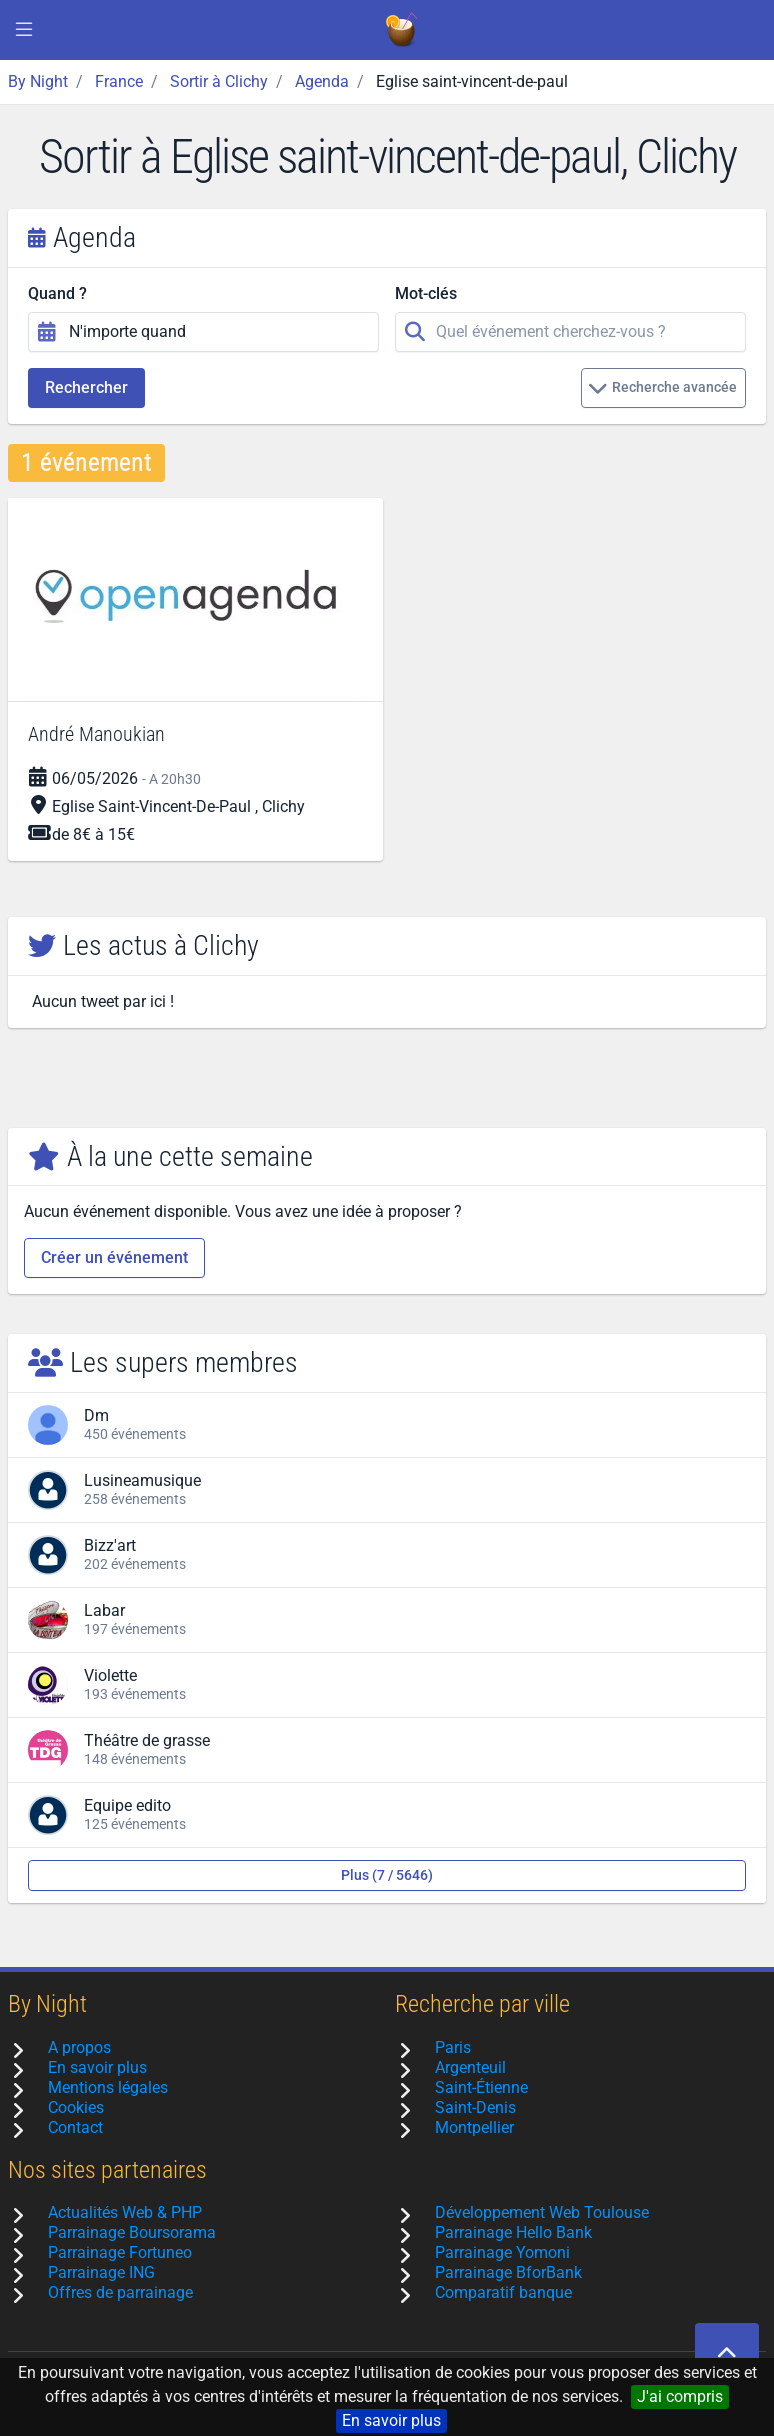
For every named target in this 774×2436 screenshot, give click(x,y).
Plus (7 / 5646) (387, 1875)
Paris (453, 2047)
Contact (75, 2127)
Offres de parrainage (120, 2292)
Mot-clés (426, 293)
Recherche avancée (662, 388)
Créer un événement (114, 1257)
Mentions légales (108, 2087)
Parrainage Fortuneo (120, 2252)
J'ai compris (680, 2396)
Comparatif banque (503, 2292)
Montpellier (474, 2127)
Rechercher (86, 387)
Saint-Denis (475, 2107)
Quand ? (57, 293)
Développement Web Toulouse (542, 2212)
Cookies (76, 2107)
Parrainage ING (101, 2272)
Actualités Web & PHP (125, 2212)
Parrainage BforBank (508, 2272)
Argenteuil (470, 2067)
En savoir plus (391, 2420)
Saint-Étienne (481, 2087)
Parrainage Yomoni (502, 2252)
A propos (79, 2047)
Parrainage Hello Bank (513, 2232)
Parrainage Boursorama (132, 2232)
